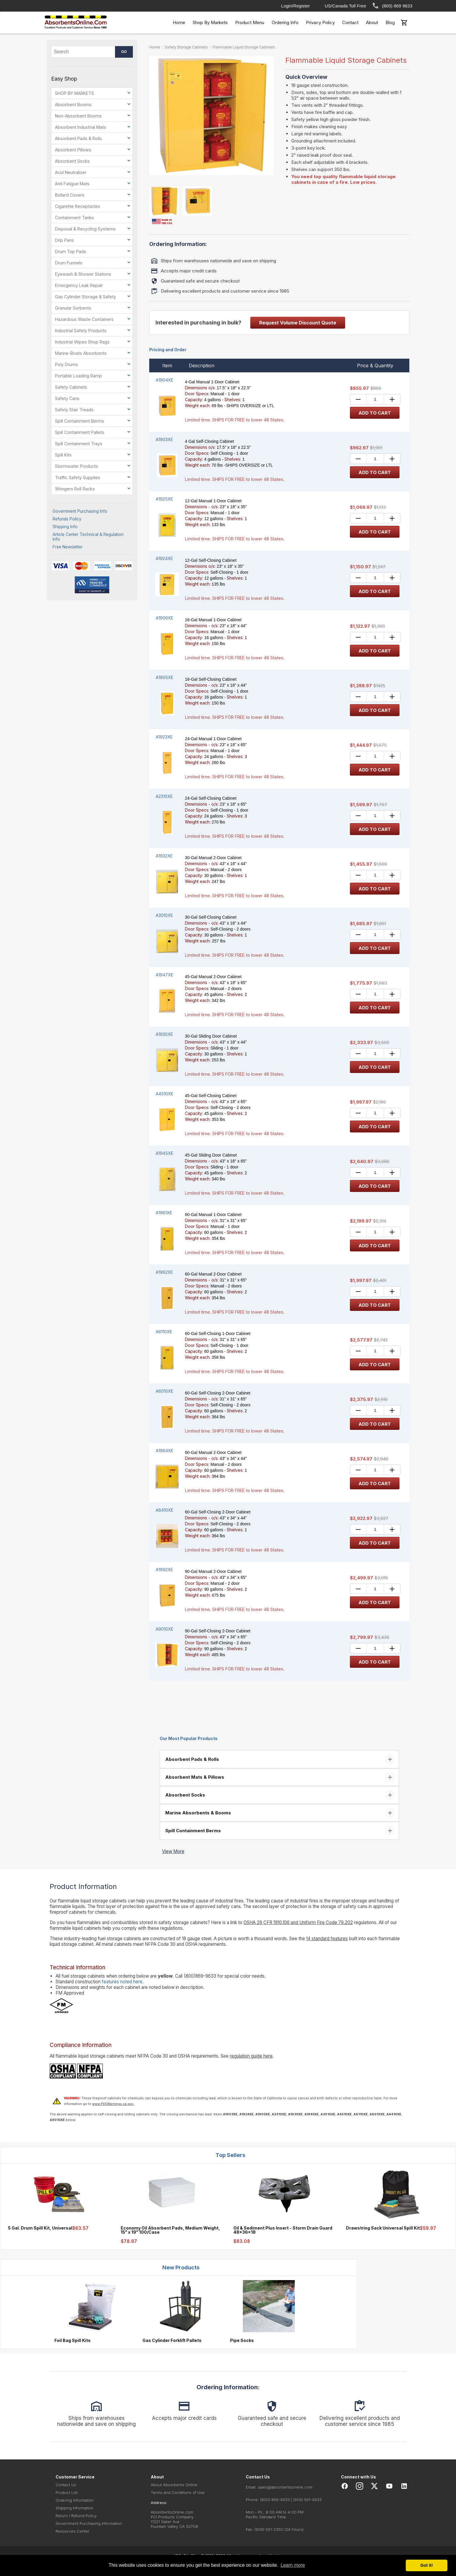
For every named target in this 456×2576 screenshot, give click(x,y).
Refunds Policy (67, 519)
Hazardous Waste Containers (84, 319)
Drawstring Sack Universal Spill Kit (383, 2228)
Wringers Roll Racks (75, 488)
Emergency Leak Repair (79, 285)
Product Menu (249, 22)
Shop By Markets (210, 22)
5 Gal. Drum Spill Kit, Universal (40, 2228)
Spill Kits (63, 454)
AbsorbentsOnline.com (172, 2512)
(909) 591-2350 (268, 2529)
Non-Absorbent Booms (78, 115)
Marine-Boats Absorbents (81, 353)
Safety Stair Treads (74, 409)
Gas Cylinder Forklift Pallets (172, 2340)
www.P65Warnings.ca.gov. (113, 2104)
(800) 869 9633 (392, 5)
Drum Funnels (68, 262)
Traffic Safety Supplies (77, 477)
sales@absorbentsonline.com (285, 2487)
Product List (67, 2492)
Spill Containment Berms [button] (192, 1830)
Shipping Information (74, 2508)
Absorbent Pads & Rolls (78, 138)
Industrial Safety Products (80, 330)
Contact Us (66, 2484)
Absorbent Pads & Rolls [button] (191, 1759)
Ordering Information (75, 2500)
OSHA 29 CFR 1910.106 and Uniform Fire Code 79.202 (298, 1922)
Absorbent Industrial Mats (80, 127)
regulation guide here (251, 2056)
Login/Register (295, 5)
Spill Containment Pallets (79, 432)
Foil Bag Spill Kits (72, 2340)
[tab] (279, 1759)
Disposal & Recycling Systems (85, 228)
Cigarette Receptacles (77, 206)
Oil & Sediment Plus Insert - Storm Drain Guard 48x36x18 (282, 2230)
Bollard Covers (69, 194)
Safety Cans (67, 398)
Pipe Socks (242, 2340)
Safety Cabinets (71, 387)
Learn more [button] (293, 2565)
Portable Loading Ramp (78, 375)
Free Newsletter (68, 547)
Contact (350, 22)
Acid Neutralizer (71, 172)
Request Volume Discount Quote (297, 323)
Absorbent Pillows (73, 149)
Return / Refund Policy (76, 2515)
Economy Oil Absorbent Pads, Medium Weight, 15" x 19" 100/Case (170, 2230)
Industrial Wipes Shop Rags (82, 341)
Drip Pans (64, 240)
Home (179, 22)
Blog (390, 22)
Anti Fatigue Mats (72, 183)
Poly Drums (66, 364)
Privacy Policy (320, 22)
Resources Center (72, 2531)
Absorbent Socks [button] (184, 1795)
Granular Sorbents (73, 307)
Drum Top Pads (70, 251)
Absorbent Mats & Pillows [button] (194, 1777)
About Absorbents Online (174, 2484)
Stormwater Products (76, 466)
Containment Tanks (74, 217)
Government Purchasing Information (89, 2523)
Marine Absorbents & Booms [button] (197, 1813)
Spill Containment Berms (79, 420)
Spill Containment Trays (78, 443)
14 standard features (327, 1938)
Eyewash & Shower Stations (83, 274)
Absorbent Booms (73, 104)
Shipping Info (65, 526)
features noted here (122, 1981)
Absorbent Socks (72, 161)
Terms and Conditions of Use (178, 2492)
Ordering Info (285, 22)
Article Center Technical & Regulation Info (88, 537)
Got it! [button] (426, 2565)
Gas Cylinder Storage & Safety (85, 296)
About (372, 22)
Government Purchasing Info (80, 511)
